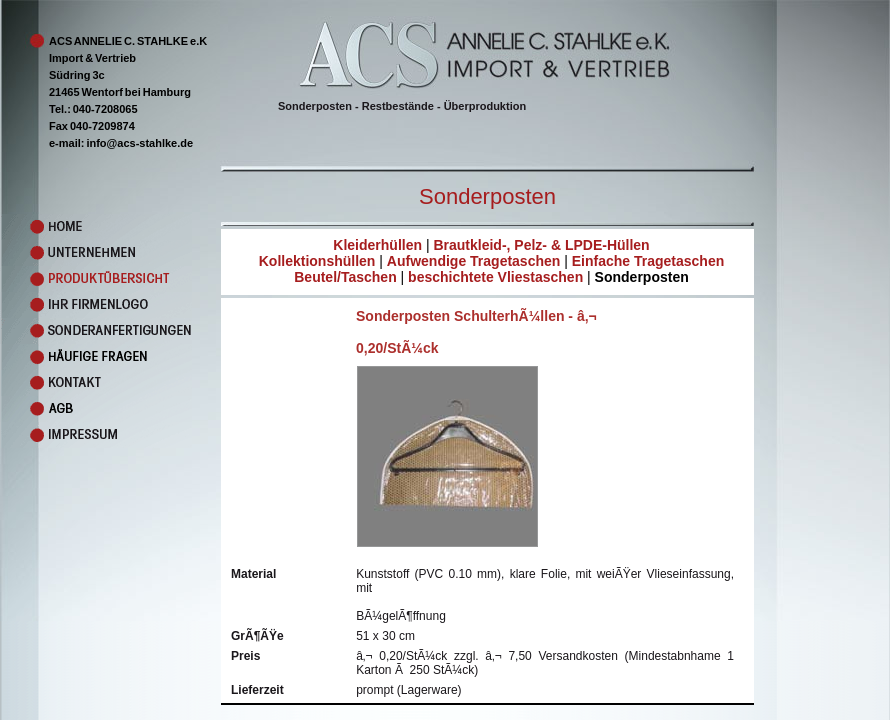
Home (96, 227)
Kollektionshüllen (317, 261)
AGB (96, 409)
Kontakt (96, 383)
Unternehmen (96, 253)
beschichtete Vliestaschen (495, 277)
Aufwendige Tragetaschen (473, 261)
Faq (96, 357)
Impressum (96, 435)
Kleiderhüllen (377, 245)
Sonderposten (642, 277)
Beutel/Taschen (345, 277)
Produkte (96, 279)
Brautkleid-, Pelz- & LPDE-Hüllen (541, 245)
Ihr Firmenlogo (96, 305)
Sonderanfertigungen (96, 331)
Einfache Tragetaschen (648, 261)
